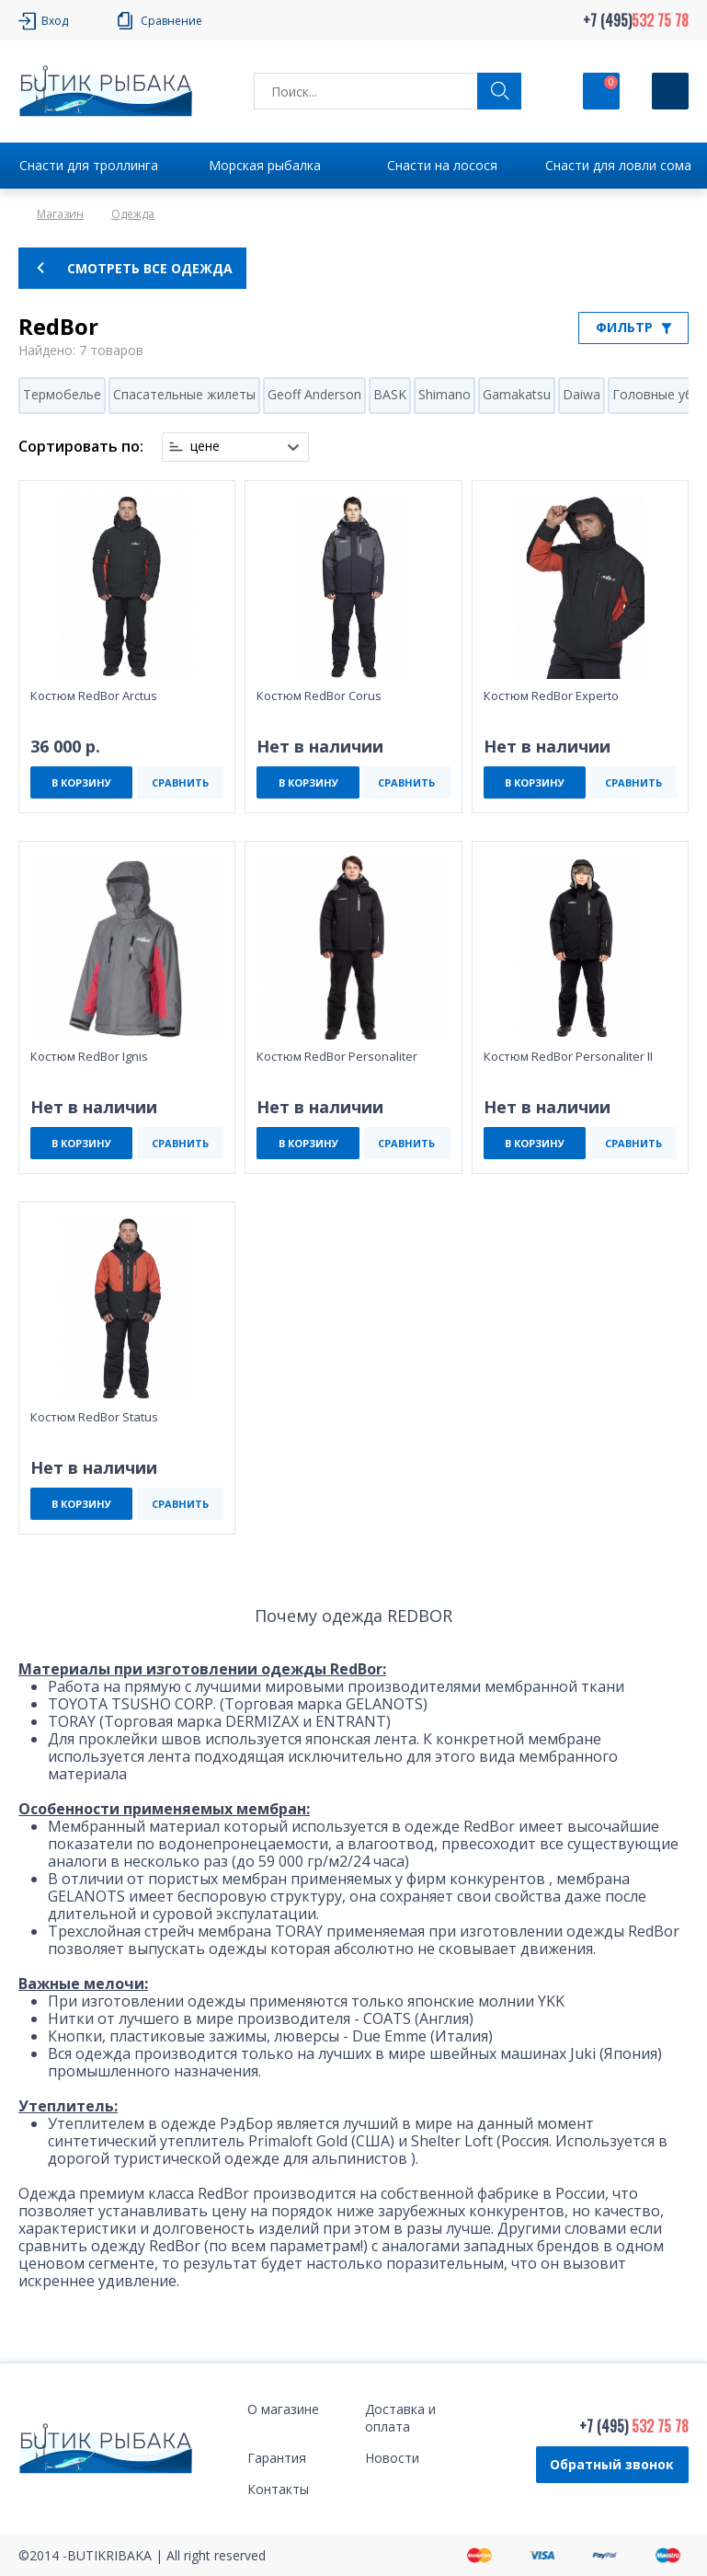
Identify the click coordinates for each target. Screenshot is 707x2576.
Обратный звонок (612, 2464)
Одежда (132, 214)
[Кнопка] (670, 91)
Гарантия (276, 2458)
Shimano (444, 394)
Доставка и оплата (400, 2417)
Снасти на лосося (442, 165)
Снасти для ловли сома (618, 165)
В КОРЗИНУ (81, 782)
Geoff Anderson (314, 394)
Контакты (278, 2489)
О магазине (283, 2409)
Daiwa (581, 394)
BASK (389, 394)
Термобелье (62, 394)
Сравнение (171, 21)
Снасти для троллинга (88, 165)
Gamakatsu (517, 394)
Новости (392, 2458)
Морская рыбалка (265, 165)
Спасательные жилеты (184, 394)
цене (205, 446)
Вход (54, 21)
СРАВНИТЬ (180, 782)
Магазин (60, 214)
